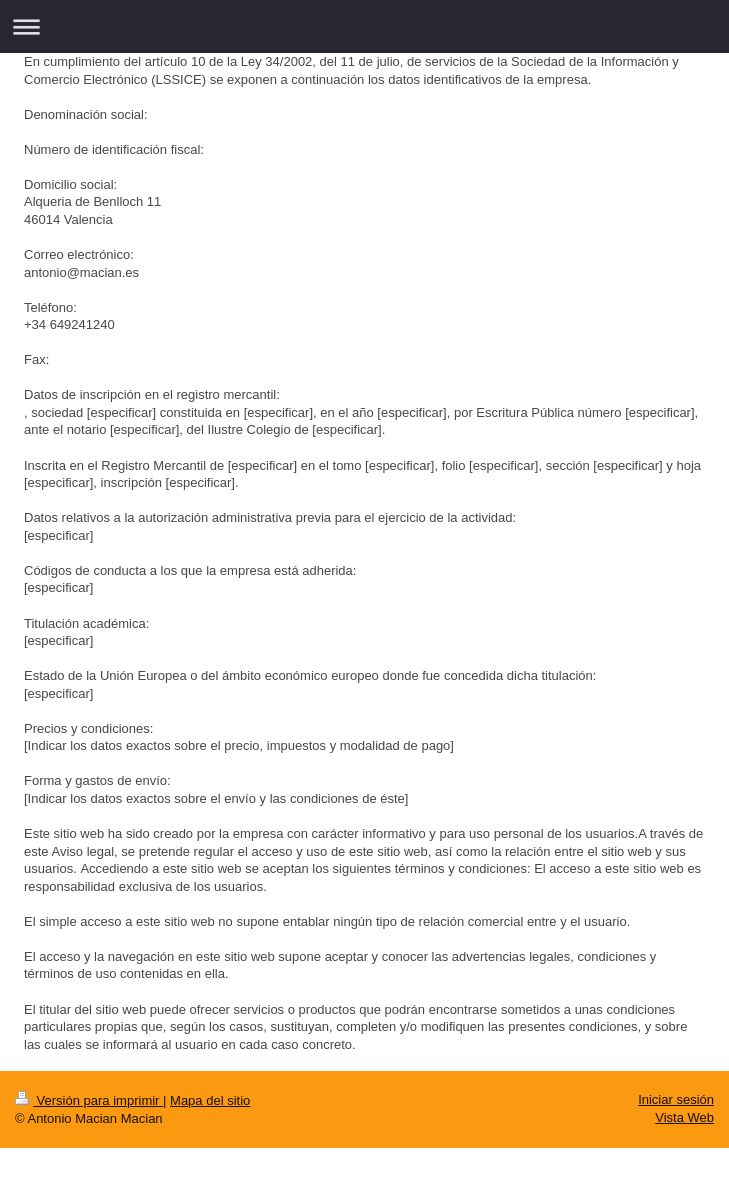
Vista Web (684, 1117)
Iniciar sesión (676, 1099)
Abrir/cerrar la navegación (364, 26)
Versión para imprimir (89, 1100)
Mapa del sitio (210, 1100)
